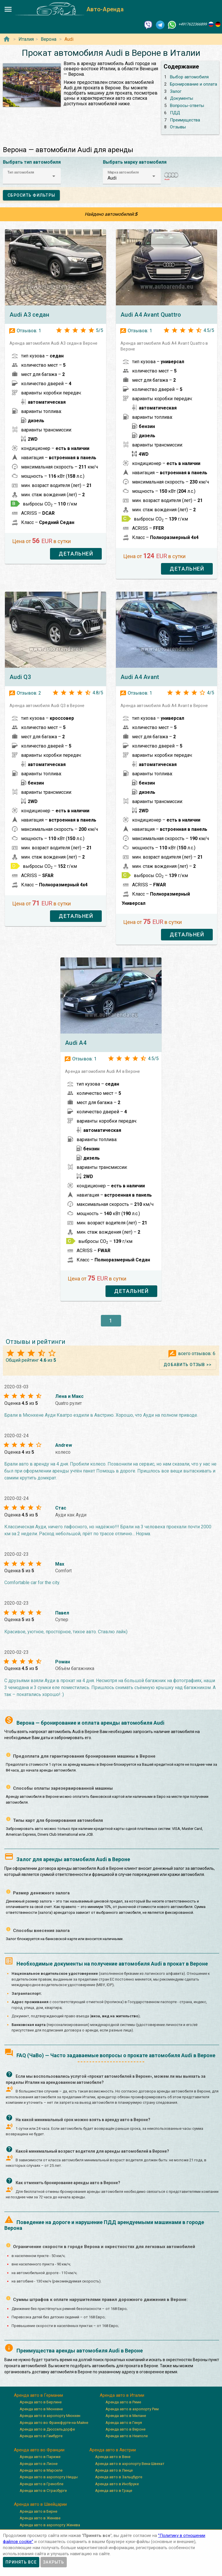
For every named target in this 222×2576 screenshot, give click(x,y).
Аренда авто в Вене (112, 2457)
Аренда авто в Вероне (125, 2429)
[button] (32, 176)
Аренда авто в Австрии (112, 2450)
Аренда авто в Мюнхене (41, 2409)
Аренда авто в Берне (38, 2511)
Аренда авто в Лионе (39, 2463)
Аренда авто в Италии (122, 2395)
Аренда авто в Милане (126, 2415)
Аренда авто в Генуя (124, 2422)
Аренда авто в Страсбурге (43, 2490)
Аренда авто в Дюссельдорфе (47, 2429)
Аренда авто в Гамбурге (41, 2436)
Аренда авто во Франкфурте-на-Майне (54, 2422)
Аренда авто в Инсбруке (117, 2484)
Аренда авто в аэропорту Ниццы (49, 2477)
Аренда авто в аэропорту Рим (132, 2409)
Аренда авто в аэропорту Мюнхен (50, 2415)
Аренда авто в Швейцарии (40, 2504)
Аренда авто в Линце (114, 2470)
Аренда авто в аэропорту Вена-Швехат (129, 2463)
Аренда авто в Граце (113, 2490)
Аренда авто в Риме (123, 2402)
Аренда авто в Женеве (40, 2518)
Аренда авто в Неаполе (127, 2436)
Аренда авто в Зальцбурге (118, 2477)
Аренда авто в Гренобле (41, 2484)
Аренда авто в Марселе (41, 2470)
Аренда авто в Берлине (41, 2402)
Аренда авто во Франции (39, 2450)
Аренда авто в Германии (38, 2395)
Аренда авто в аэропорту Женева (50, 2525)
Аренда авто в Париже (40, 2457)
